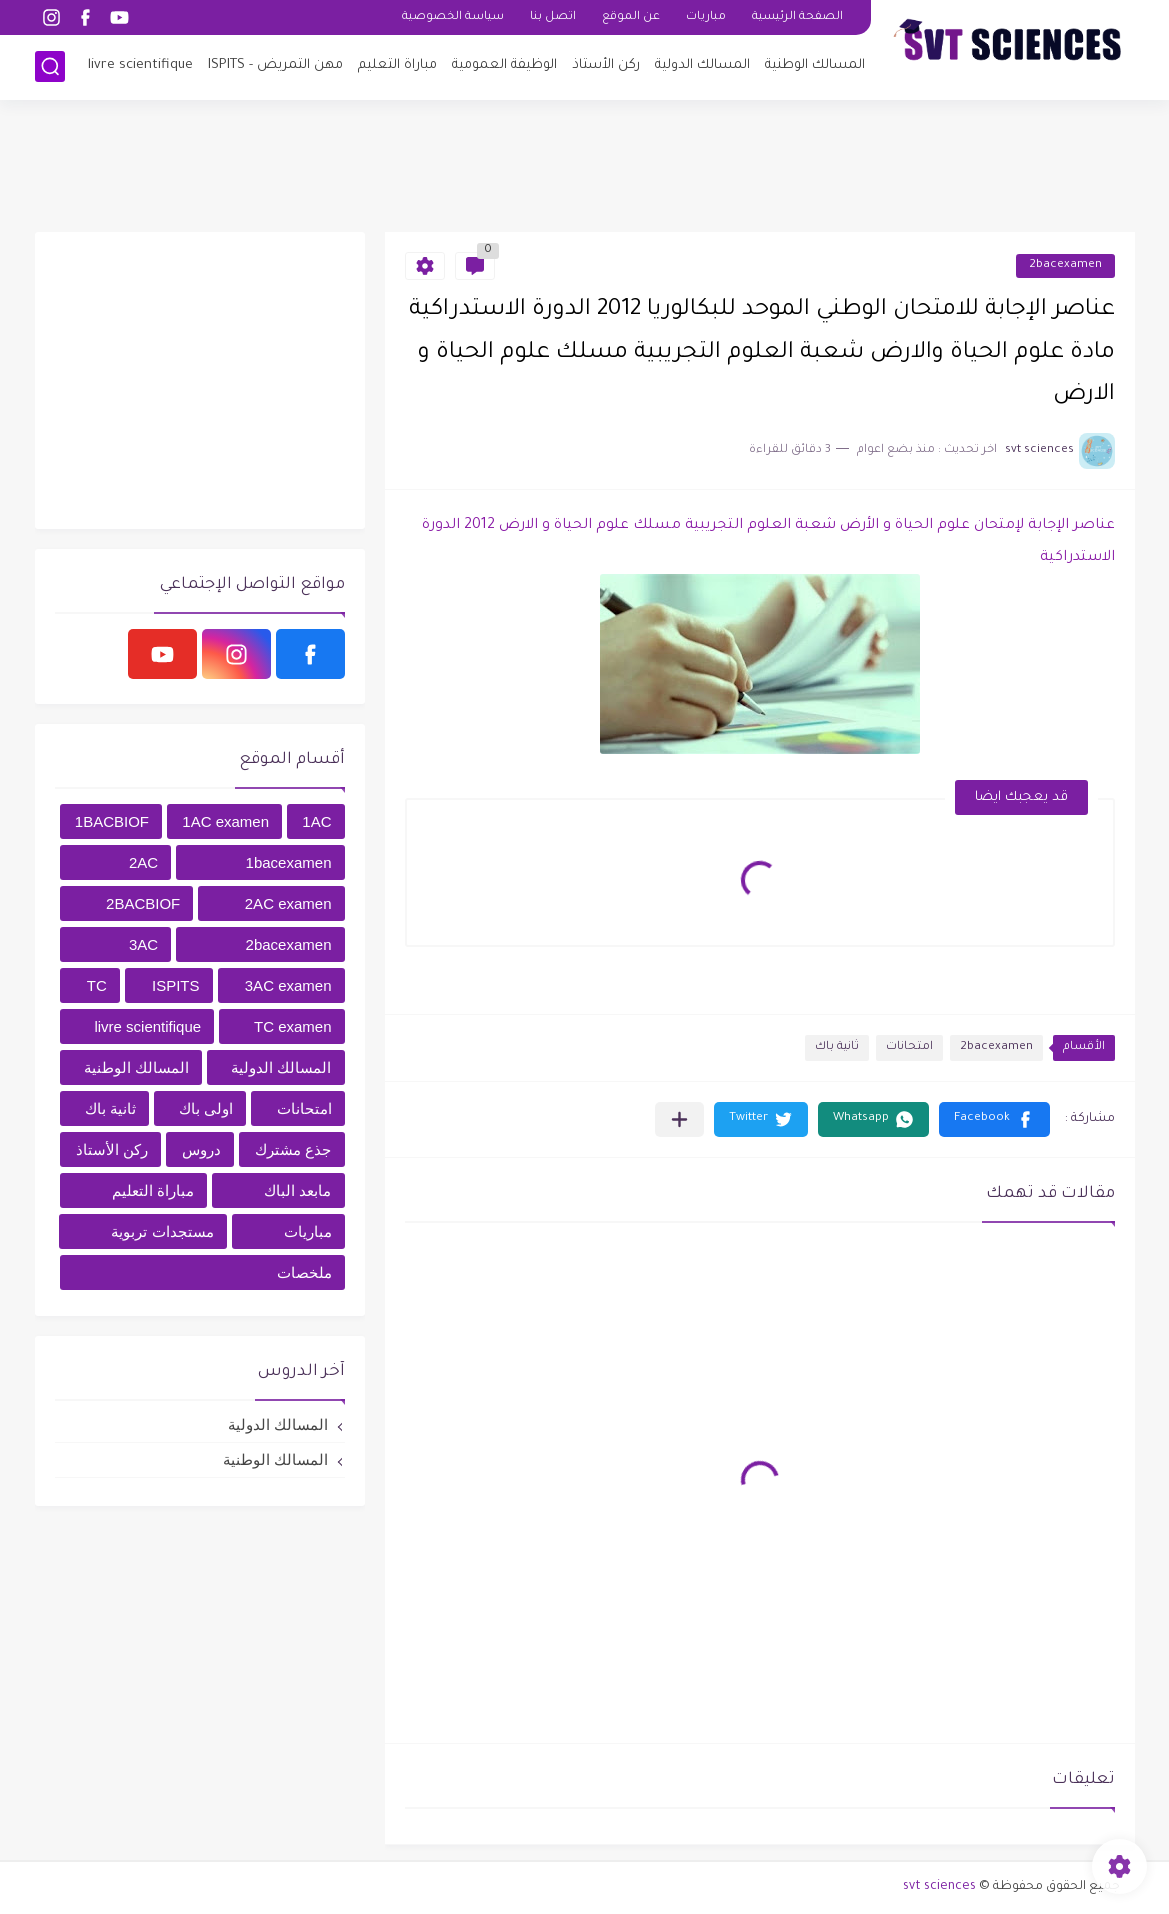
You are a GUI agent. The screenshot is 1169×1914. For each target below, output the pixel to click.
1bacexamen (289, 862)
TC (97, 985)
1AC (316, 821)
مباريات (706, 17)
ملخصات (304, 1272)
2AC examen (288, 903)
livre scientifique (140, 65)
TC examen (293, 1026)
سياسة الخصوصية (453, 17)
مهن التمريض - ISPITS (275, 65)
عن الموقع (631, 17)
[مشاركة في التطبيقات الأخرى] (679, 1119)
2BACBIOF (143, 903)
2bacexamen (1065, 265)
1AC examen (225, 821)
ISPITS (176, 985)
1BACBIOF (112, 821)
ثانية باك (837, 1047)
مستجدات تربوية (162, 1231)
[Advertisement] (585, 165)
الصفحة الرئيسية (797, 17)
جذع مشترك (293, 1149)
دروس (201, 1149)
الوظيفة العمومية (504, 65)
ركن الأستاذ (606, 65)
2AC (143, 862)
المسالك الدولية (702, 65)
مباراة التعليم (397, 65)
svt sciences (939, 1887)
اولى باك (206, 1108)
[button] (994, 1119)
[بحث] (50, 66)
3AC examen (288, 985)
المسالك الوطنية (815, 65)
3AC (143, 944)
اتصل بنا (553, 17)
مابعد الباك (297, 1190)
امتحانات (909, 1047)
